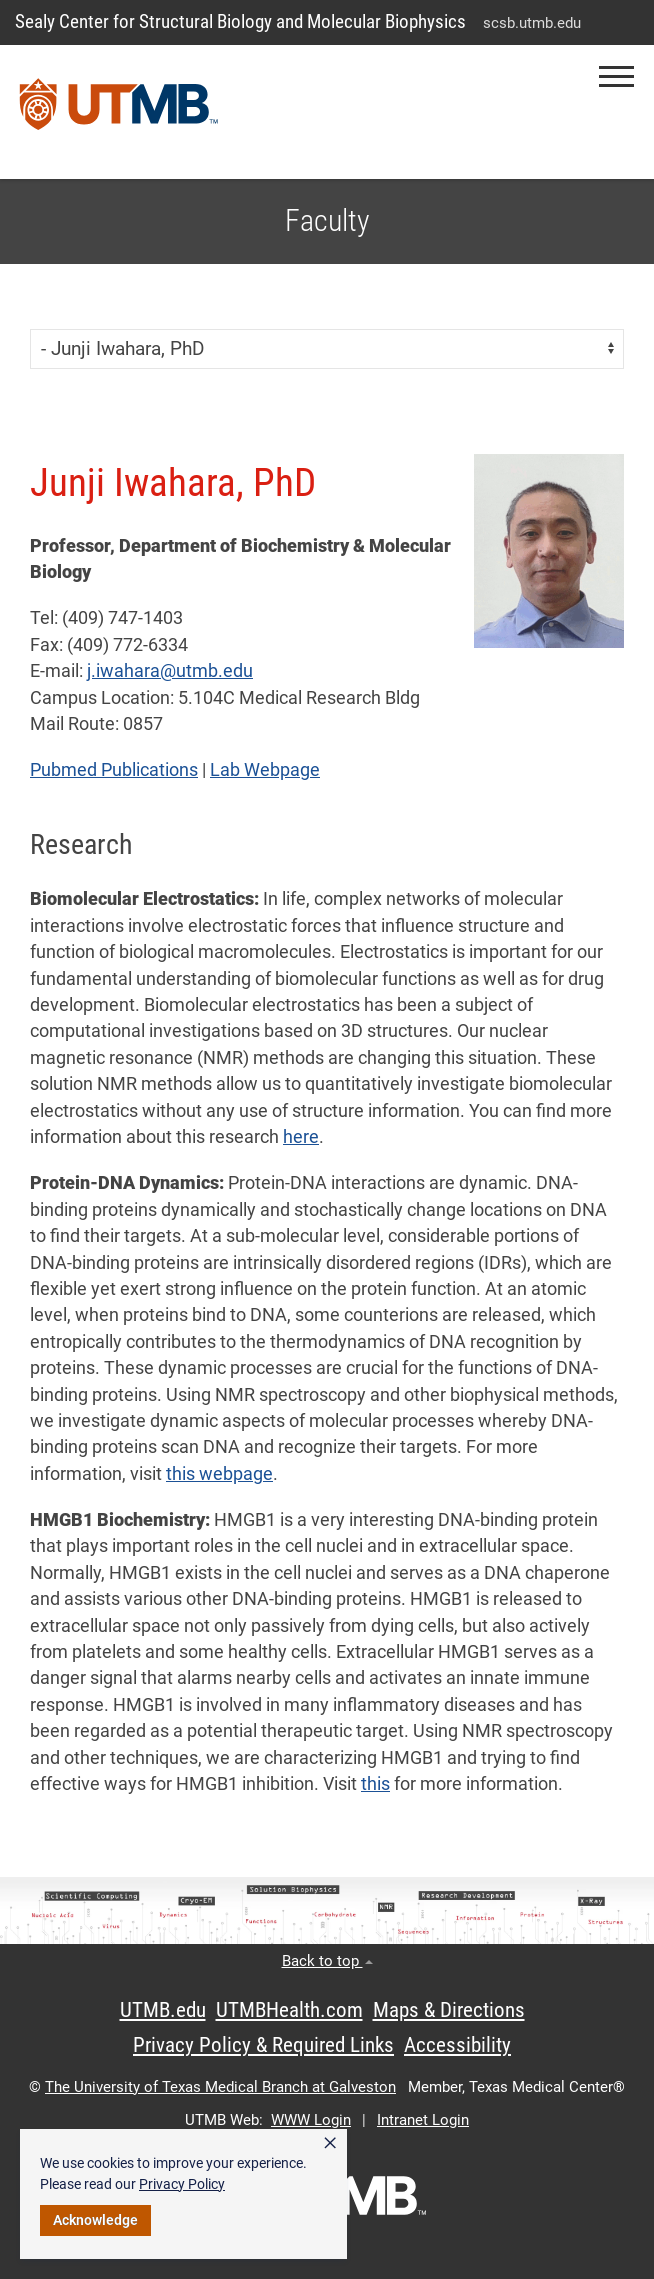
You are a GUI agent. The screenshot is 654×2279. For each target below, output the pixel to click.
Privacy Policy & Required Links (263, 2045)
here (301, 1137)
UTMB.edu (163, 2010)
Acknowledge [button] (95, 2220)
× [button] (330, 2143)
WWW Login (311, 2120)
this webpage (219, 1474)
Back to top (327, 1961)
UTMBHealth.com (289, 2010)
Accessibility (457, 2045)
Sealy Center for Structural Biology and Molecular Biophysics (240, 21)
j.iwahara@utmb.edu (170, 671)
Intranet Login (423, 2120)
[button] (616, 76)
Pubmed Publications (114, 770)
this (375, 1784)
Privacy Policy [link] (182, 2184)
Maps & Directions (449, 2010)
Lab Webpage (265, 770)
